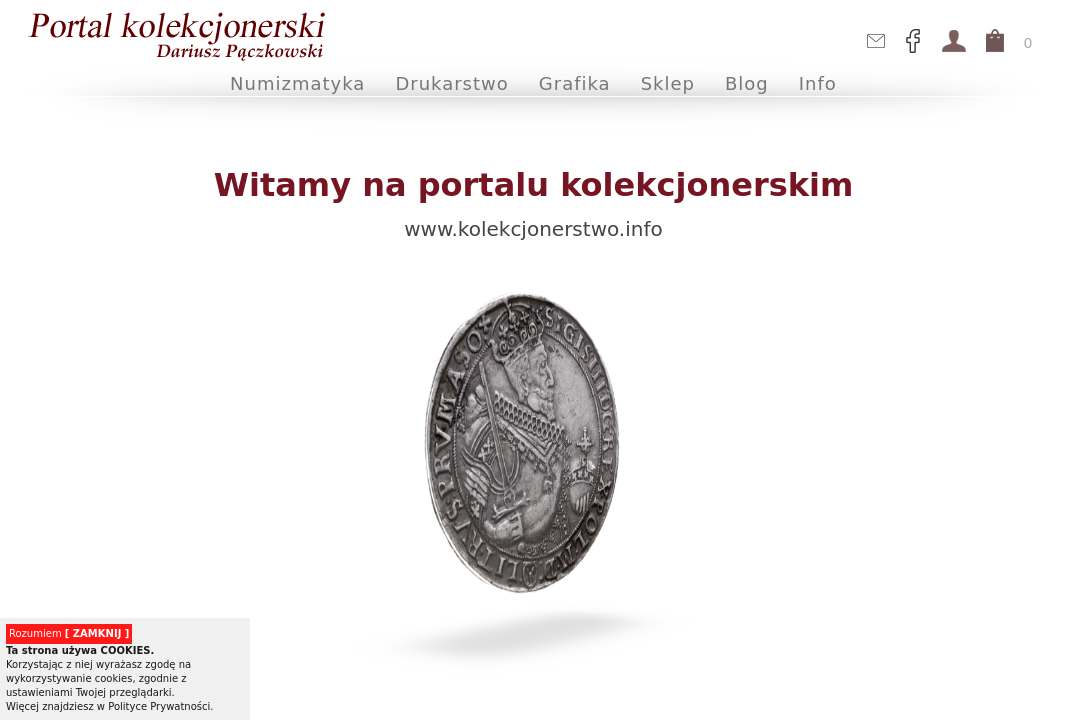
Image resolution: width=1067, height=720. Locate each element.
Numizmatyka (297, 83)
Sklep (668, 83)
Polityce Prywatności (159, 706)
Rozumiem (69, 633)
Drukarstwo (451, 83)
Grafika (575, 83)
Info (818, 83)
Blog (747, 83)
